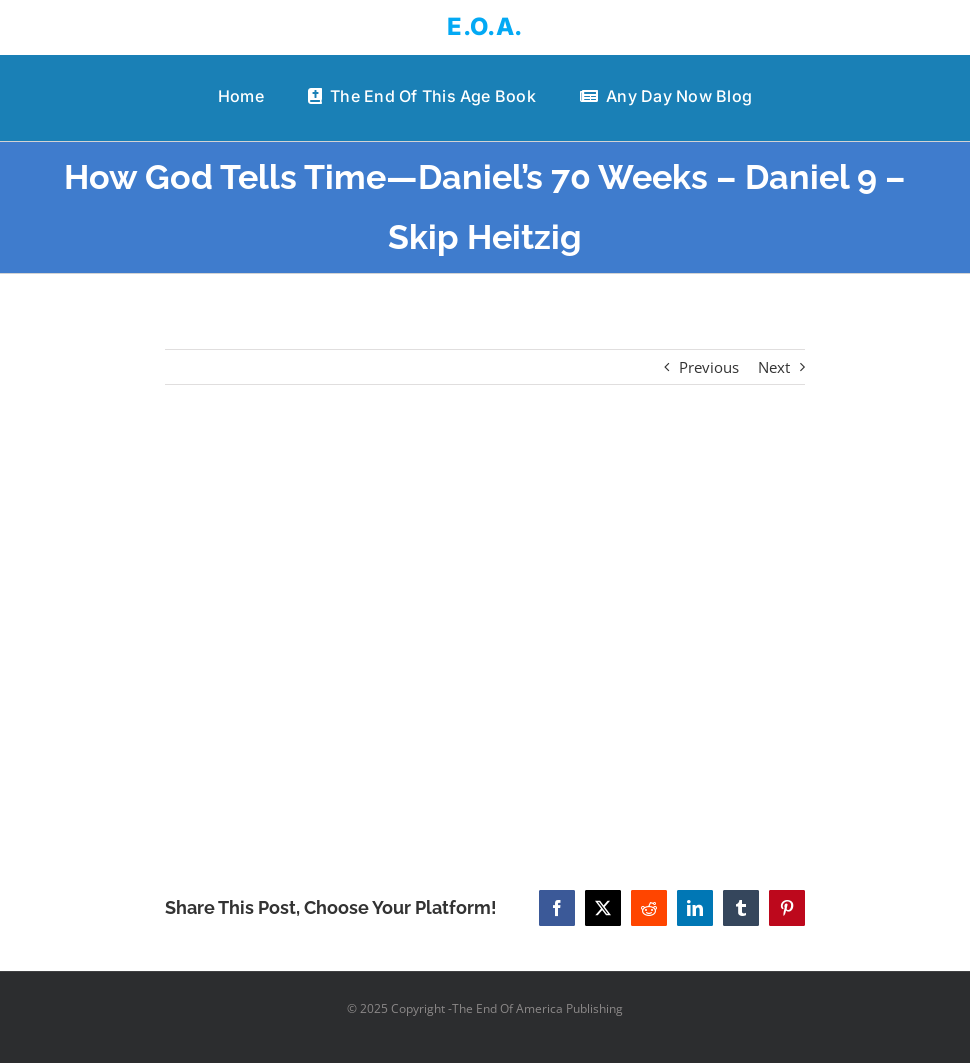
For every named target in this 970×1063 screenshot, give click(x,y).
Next (774, 367)
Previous (709, 367)
